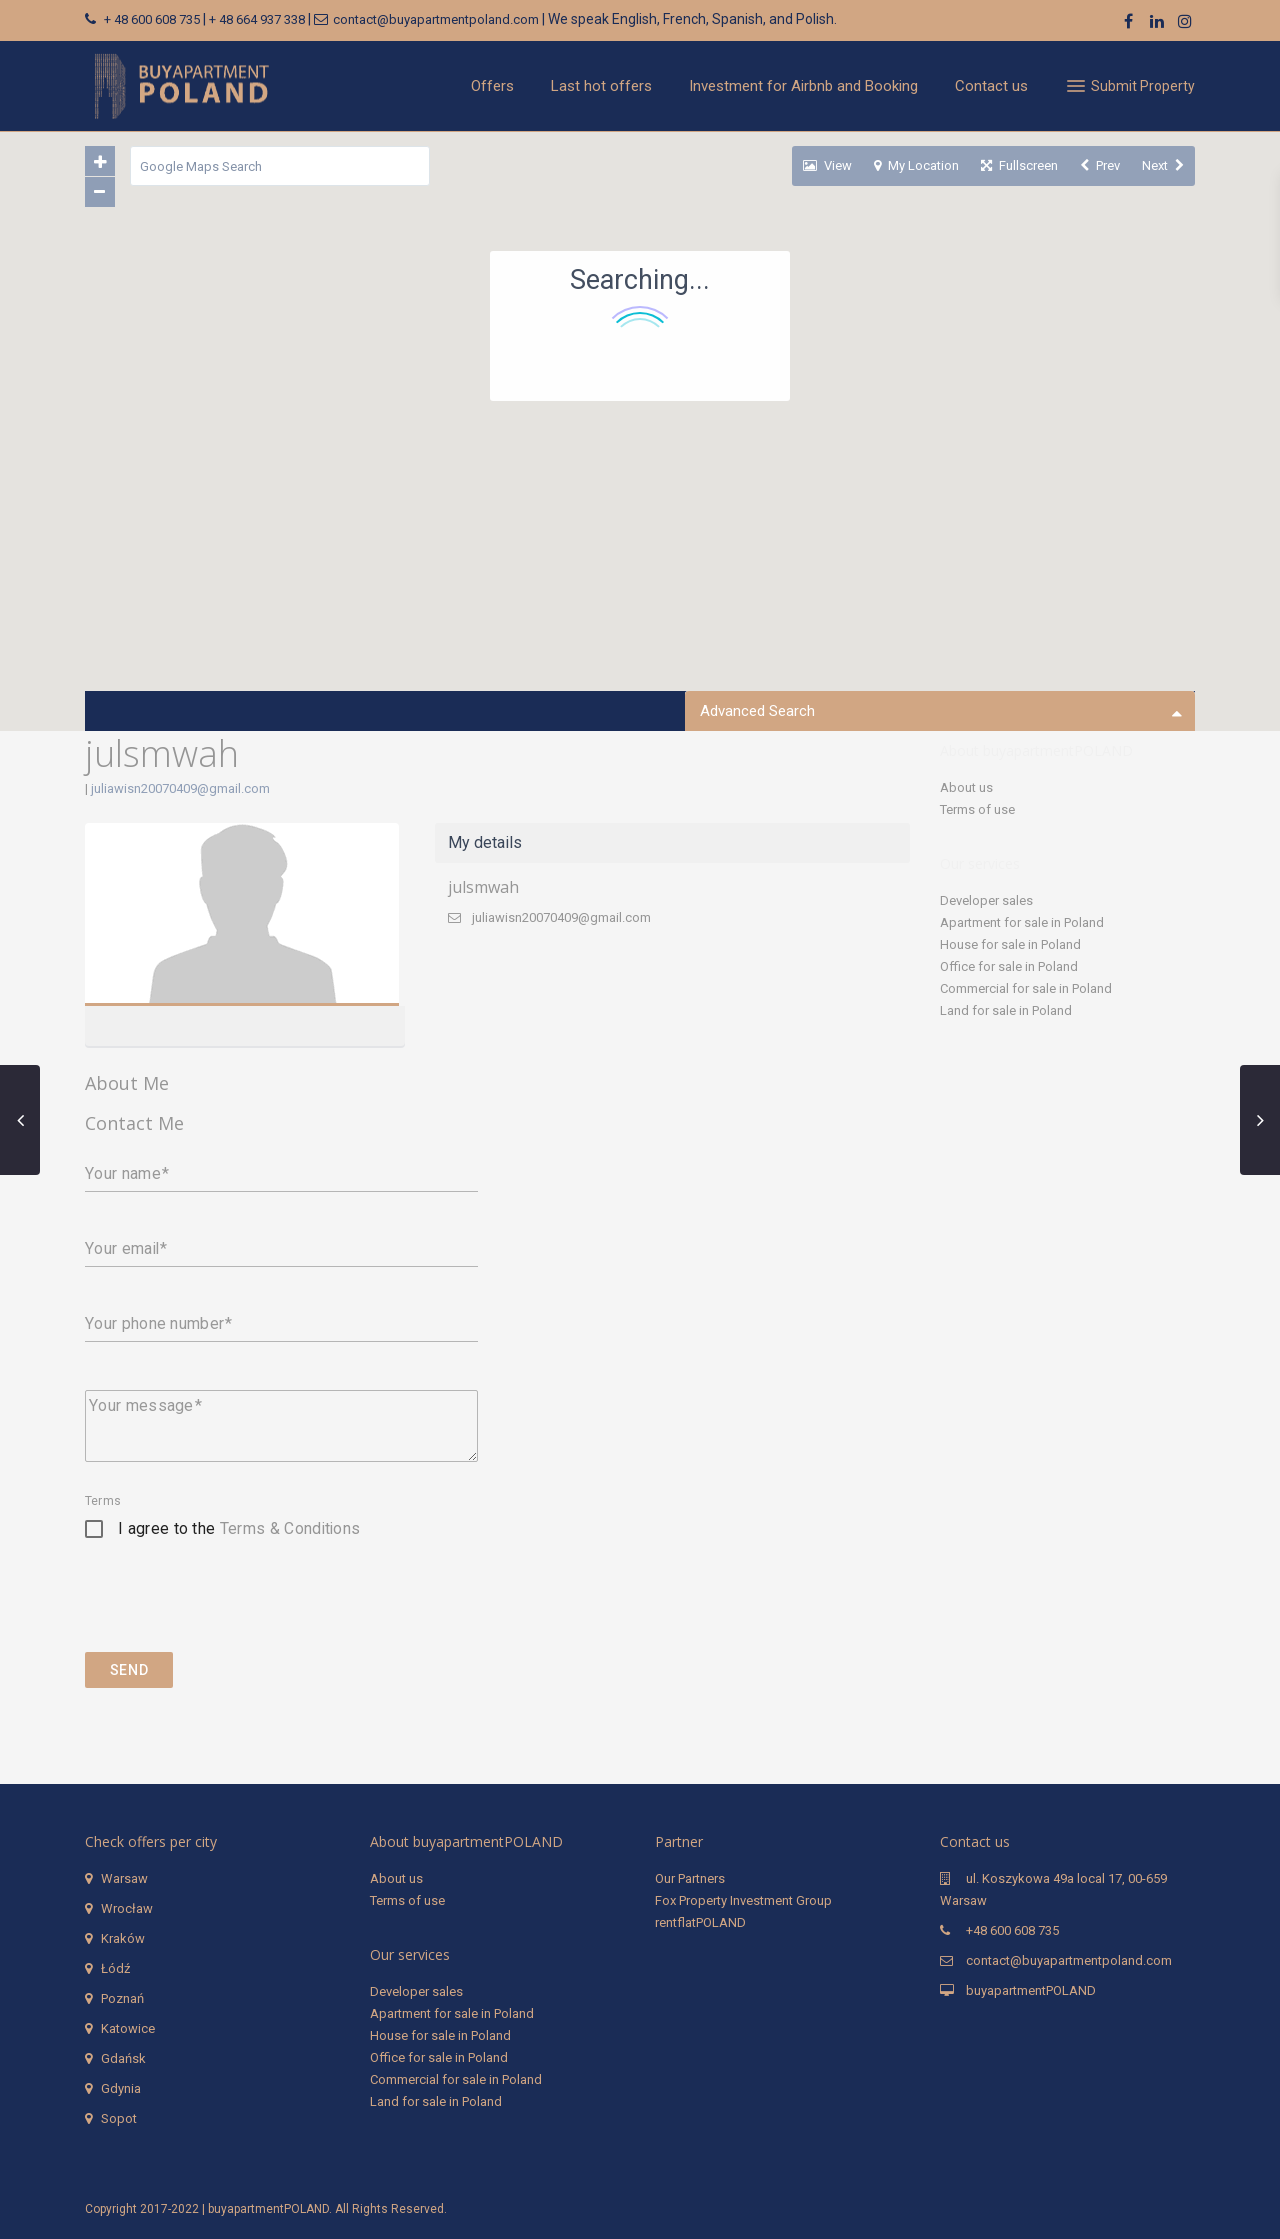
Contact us (991, 86)
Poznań (122, 1998)
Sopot (119, 2118)
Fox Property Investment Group (743, 1900)
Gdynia (121, 2088)
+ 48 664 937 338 (257, 19)
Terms (103, 1501)
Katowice (128, 2028)
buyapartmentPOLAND (1031, 1990)
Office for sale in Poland (1009, 966)
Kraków (123, 1938)
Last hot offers (601, 86)
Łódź (115, 1968)
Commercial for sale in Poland (1026, 988)
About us (966, 787)
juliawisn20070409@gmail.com (180, 788)
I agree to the (239, 1528)
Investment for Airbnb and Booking (803, 86)
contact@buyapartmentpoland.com (436, 19)
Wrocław (127, 1908)
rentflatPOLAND (700, 1922)
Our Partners (690, 1878)
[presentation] (237, 1612)
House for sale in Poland (1010, 944)
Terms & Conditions (290, 1528)
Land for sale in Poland (1006, 1010)
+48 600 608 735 (1012, 1930)
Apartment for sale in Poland (1022, 922)
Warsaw (124, 1878)
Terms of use (977, 809)
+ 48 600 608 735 (152, 19)
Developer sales (986, 900)
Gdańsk (123, 2058)
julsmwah (483, 887)
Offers (492, 86)
